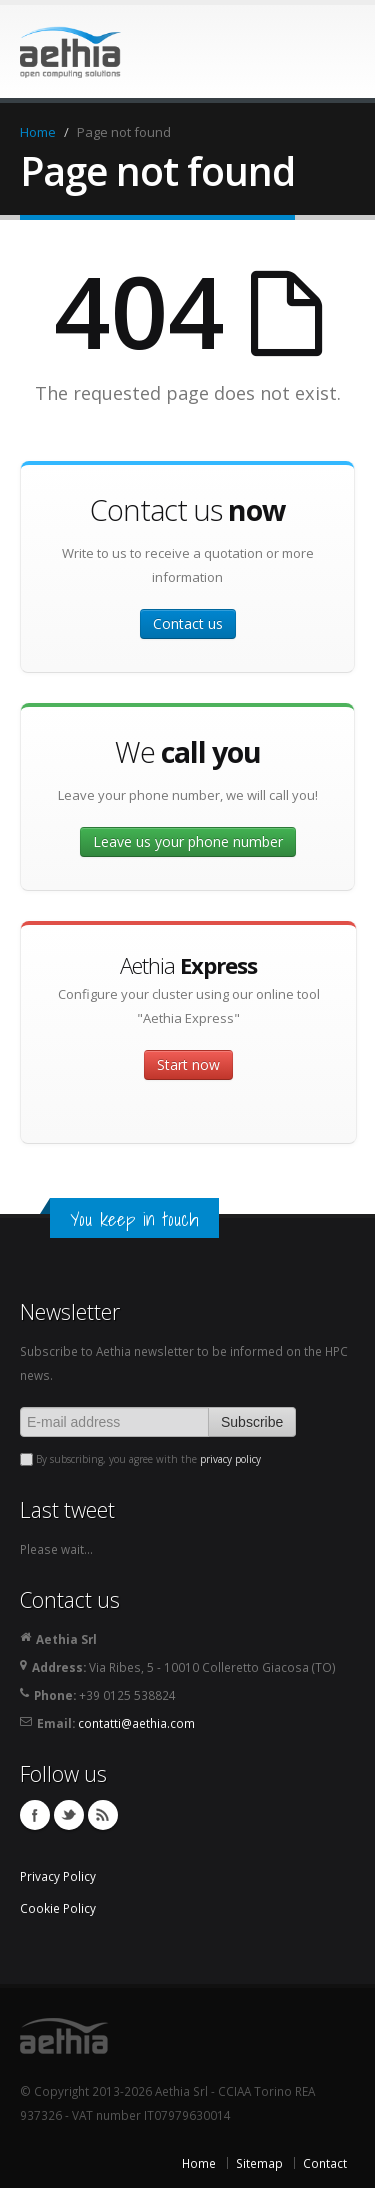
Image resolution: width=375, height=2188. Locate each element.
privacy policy (230, 1459)
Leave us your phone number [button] (188, 841)
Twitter (69, 1815)
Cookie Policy (58, 1908)
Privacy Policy (58, 1876)
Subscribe (252, 1422)
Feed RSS (103, 1815)
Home (38, 132)
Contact (325, 2163)
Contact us (188, 623)
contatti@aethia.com (136, 1723)
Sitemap (259, 2163)
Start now (188, 1064)
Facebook (35, 1815)
